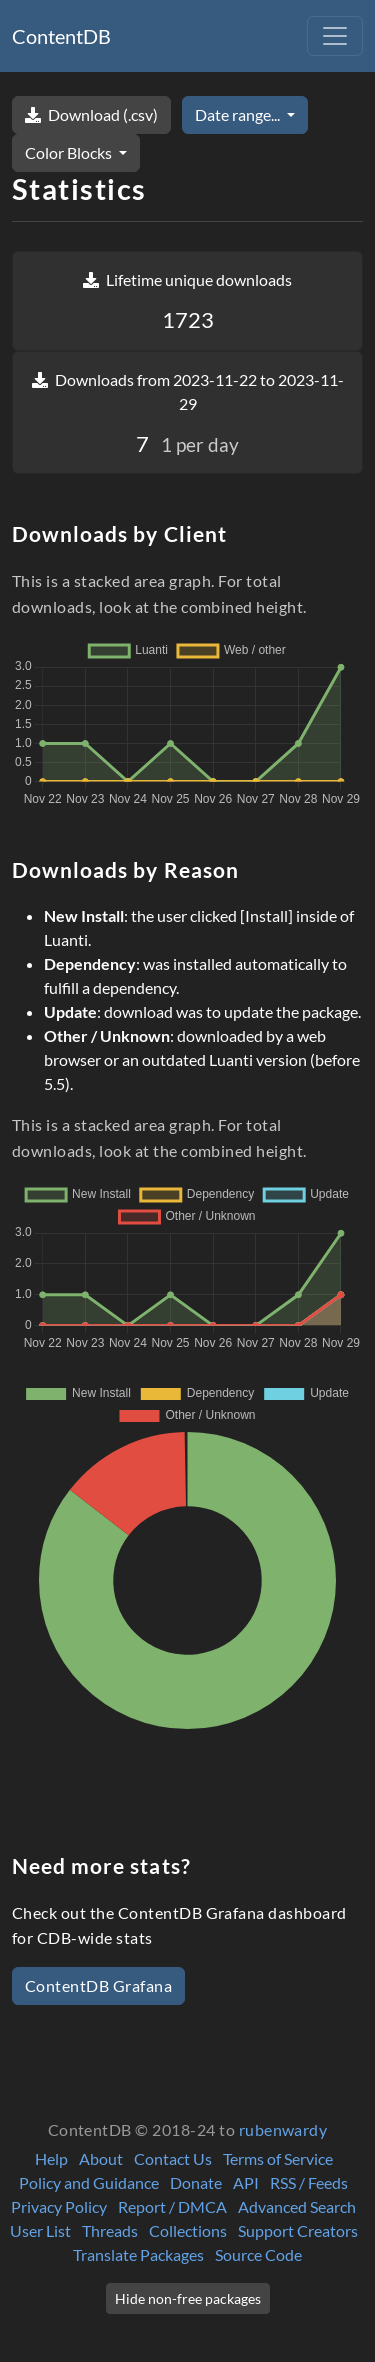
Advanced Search (297, 2206)
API (246, 2182)
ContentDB (61, 36)
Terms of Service (278, 2158)
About (101, 2158)
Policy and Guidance (89, 2182)
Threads (110, 2230)
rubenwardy (283, 2129)
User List (40, 2230)
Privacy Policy (59, 2206)
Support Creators (298, 2230)
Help (51, 2158)
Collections (188, 2230)
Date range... (239, 114)
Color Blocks (70, 152)
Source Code (258, 2254)
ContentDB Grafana (98, 1985)
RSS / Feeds (309, 2182)
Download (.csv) (91, 114)
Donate (196, 2182)
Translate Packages (138, 2254)
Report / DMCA (172, 2206)
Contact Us (173, 2158)
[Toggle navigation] (335, 36)
